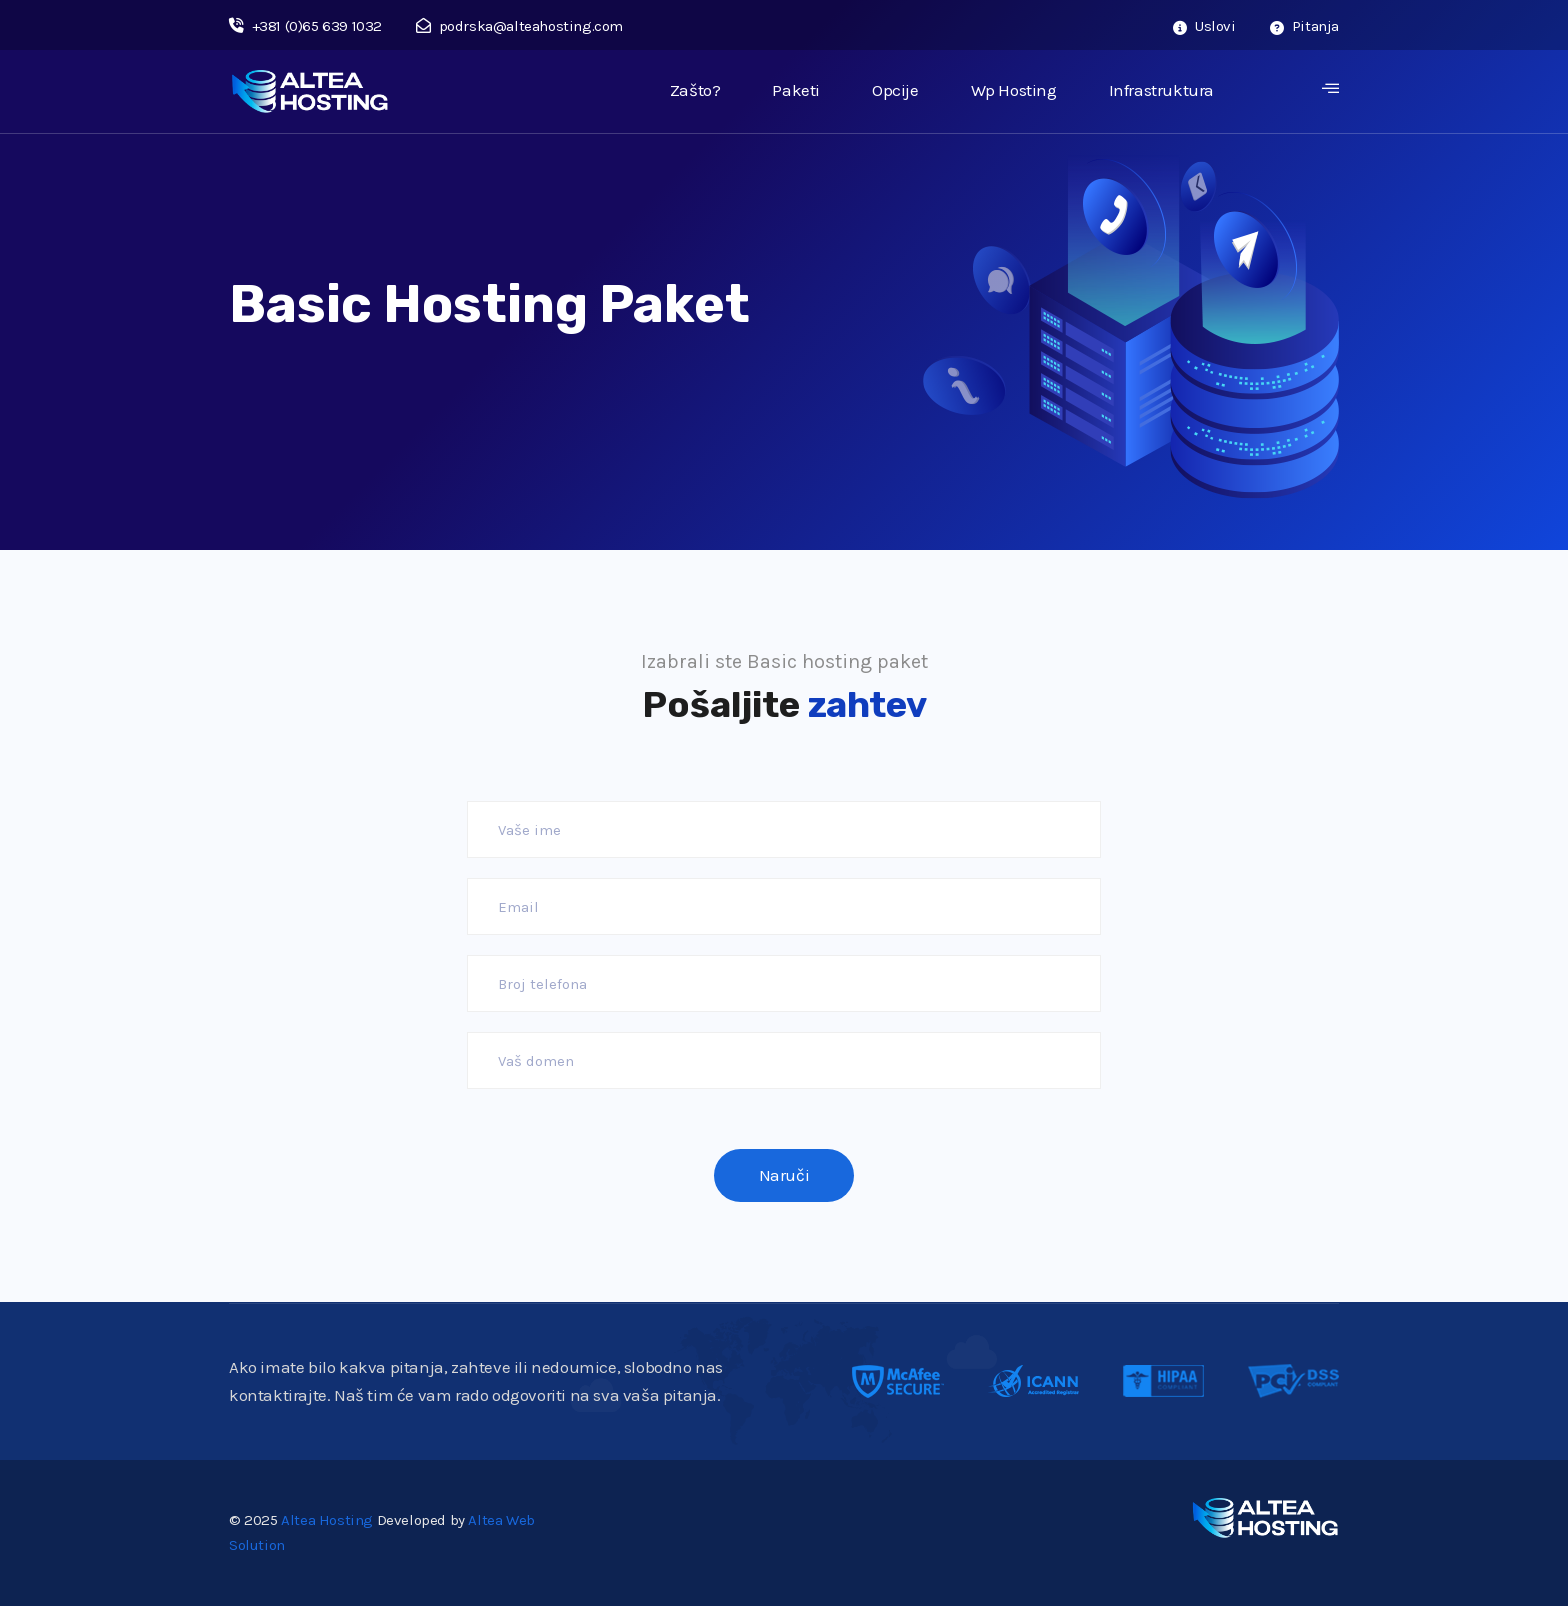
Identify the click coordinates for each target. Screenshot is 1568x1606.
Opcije (895, 90)
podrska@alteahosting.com (519, 26)
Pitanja (1304, 26)
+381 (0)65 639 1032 (305, 26)
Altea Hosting (327, 1520)
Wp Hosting (1014, 90)
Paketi (796, 90)
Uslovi (1204, 26)
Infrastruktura (1161, 90)
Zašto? (695, 90)
